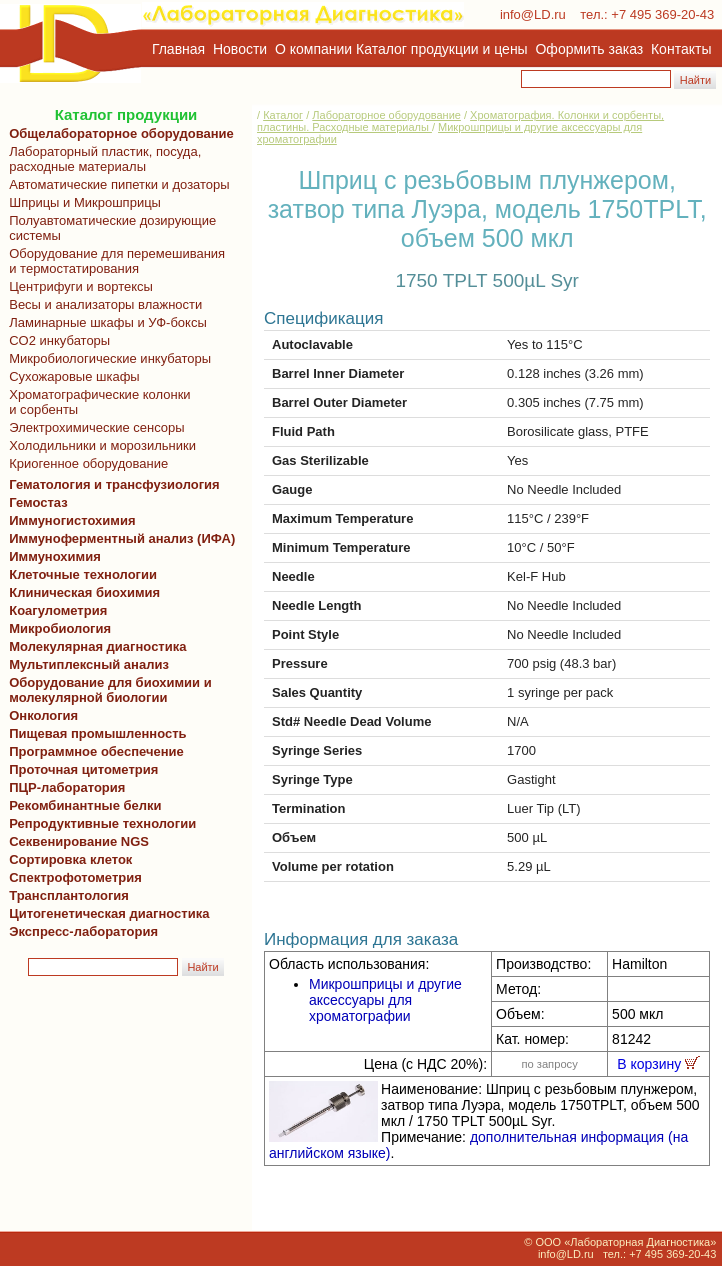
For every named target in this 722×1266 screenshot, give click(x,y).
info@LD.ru (533, 14)
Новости (240, 49)
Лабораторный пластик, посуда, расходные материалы (101, 159)
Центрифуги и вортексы (77, 286)
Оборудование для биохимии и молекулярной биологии (107, 690)
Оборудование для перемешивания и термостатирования (113, 261)
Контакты (681, 49)
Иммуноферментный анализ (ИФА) (118, 538)
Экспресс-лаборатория (83, 931)
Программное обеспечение (96, 751)
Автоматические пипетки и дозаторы (116, 184)
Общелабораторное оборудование (118, 133)
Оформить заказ (590, 49)
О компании (311, 49)
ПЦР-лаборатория (63, 787)
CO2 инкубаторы (56, 340)
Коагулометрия (58, 610)
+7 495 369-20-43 (662, 14)
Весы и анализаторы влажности (102, 304)
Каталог (283, 115)
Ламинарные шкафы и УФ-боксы (104, 322)
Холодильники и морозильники (99, 445)
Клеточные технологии (79, 574)
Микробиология (60, 628)
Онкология (43, 715)
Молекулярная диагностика (94, 646)
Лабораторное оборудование (386, 115)
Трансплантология (65, 895)
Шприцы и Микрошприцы (81, 202)
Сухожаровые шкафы (71, 376)
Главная (178, 49)
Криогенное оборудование (85, 463)
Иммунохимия (55, 556)
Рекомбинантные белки (82, 805)
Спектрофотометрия (75, 877)
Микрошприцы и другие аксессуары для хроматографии (385, 1000)
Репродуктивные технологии (99, 823)
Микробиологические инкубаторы (106, 358)
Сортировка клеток (67, 859)
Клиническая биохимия (81, 592)
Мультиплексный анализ (89, 664)
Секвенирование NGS (75, 841)
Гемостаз (38, 502)
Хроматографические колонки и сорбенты (96, 402)
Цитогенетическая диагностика (105, 913)
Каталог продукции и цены (441, 49)
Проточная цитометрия (80, 769)
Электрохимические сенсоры (93, 427)
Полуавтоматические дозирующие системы (109, 228)
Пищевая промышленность (98, 733)
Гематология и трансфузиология (111, 484)
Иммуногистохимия (69, 520)
